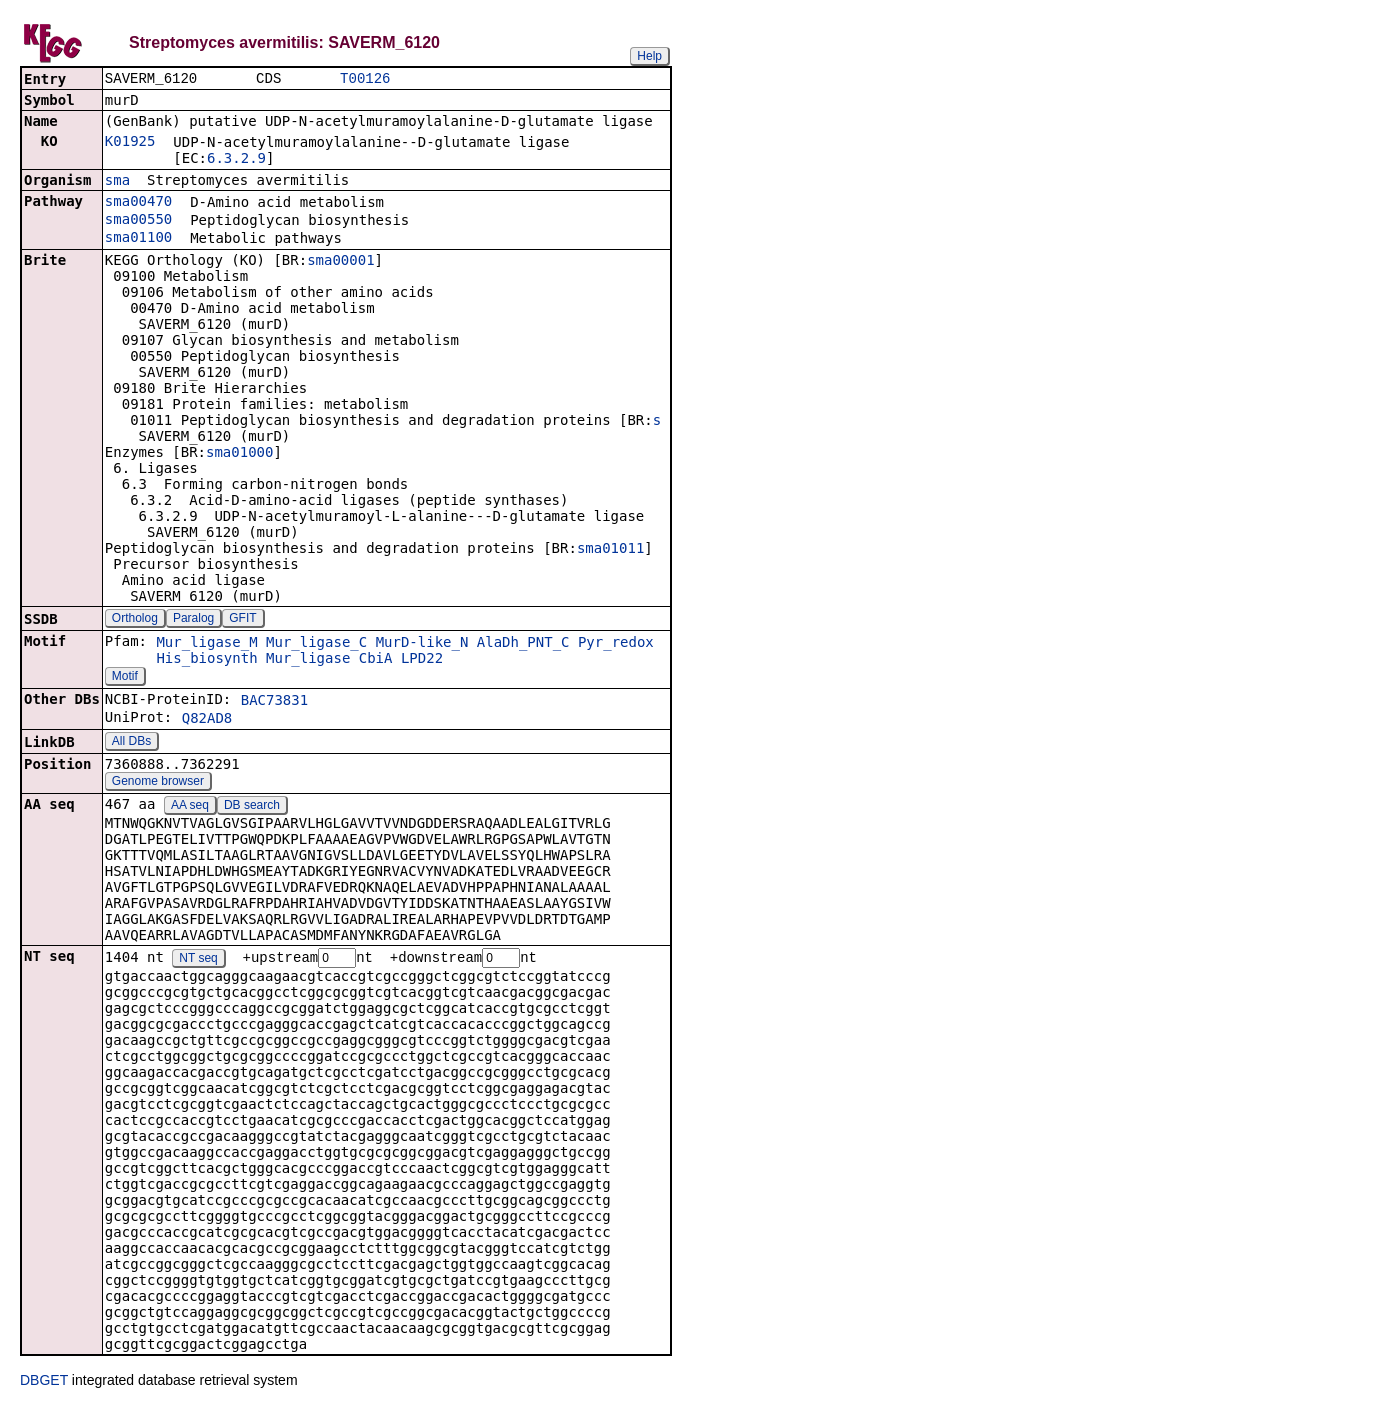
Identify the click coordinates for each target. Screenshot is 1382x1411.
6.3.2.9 (236, 160)
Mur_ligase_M (206, 644)
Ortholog (135, 620)
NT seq (198, 961)
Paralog (193, 620)
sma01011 (610, 550)
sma (117, 182)
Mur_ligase (308, 660)
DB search (252, 807)
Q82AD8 (207, 720)
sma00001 (340, 262)
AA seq (190, 807)
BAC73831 (274, 702)
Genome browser (158, 783)
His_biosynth (206, 660)
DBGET (44, 1383)
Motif (125, 678)
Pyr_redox (616, 644)
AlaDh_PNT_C (523, 644)
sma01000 (239, 454)
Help (649, 56)
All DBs (131, 743)
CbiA (376, 660)
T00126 (365, 79)
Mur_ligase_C (316, 644)
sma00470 (138, 203)
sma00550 (138, 221)
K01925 (130, 143)
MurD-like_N (422, 644)
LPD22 (422, 660)
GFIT (242, 620)
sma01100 (138, 239)
